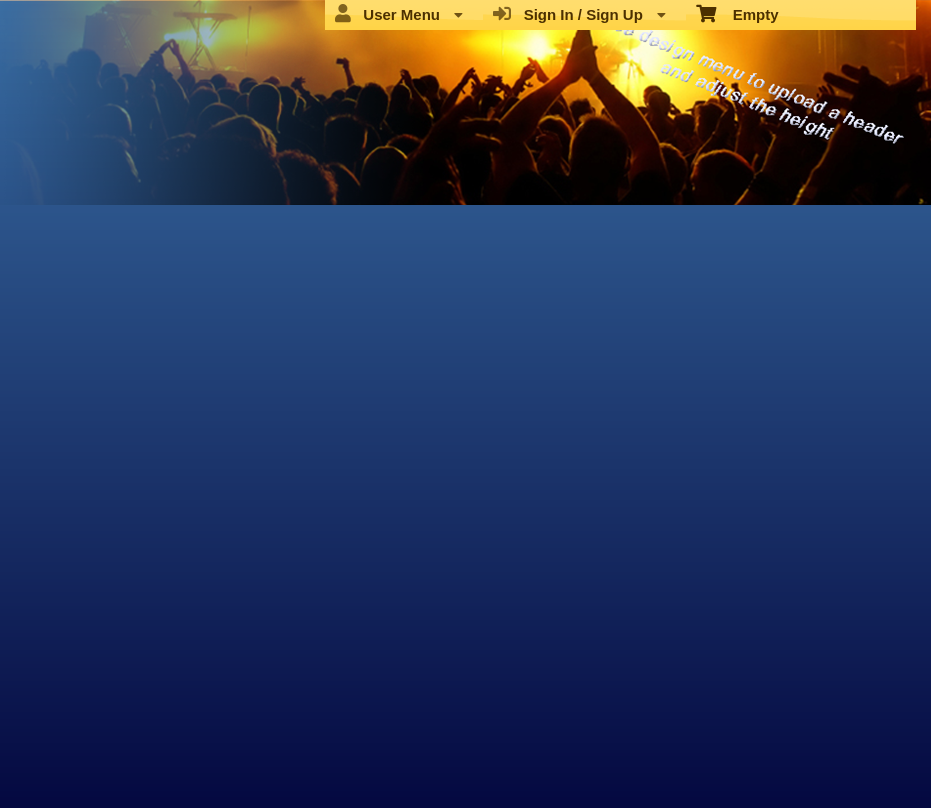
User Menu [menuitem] (399, 14)
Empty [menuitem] (737, 13)
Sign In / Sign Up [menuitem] (579, 14)
